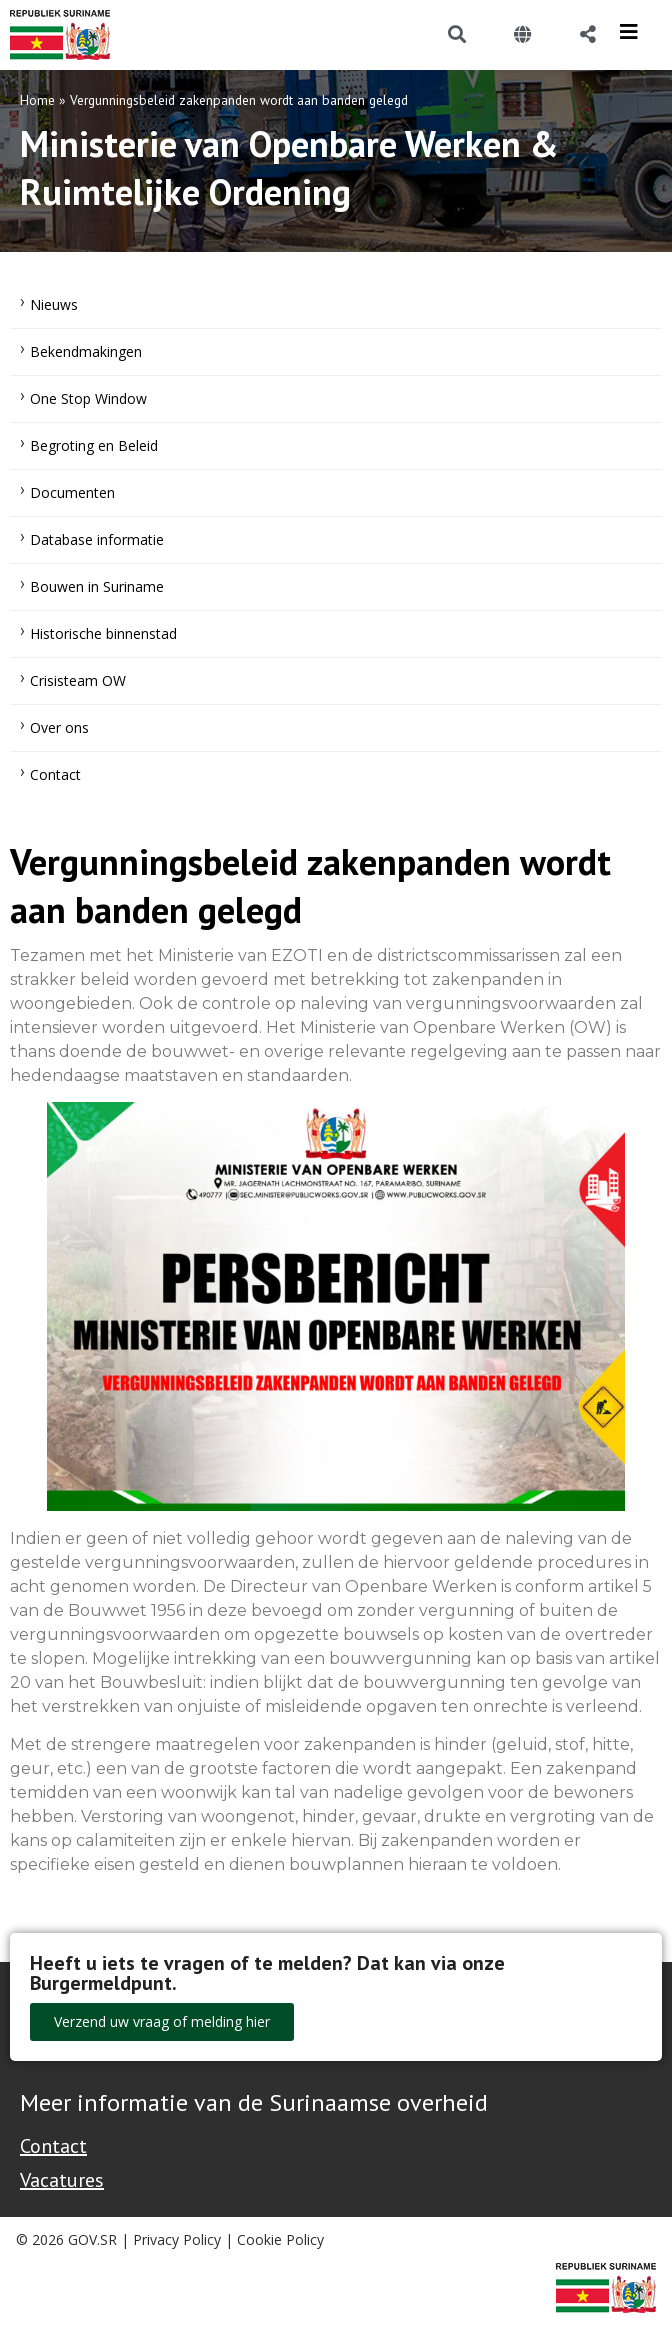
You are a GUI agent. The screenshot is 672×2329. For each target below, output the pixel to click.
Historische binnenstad (103, 633)
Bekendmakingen (86, 351)
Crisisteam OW (78, 680)
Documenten (72, 492)
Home (37, 100)
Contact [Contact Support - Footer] (53, 2146)
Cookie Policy (280, 2239)
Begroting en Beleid (94, 445)
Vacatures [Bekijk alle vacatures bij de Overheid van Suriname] (62, 2180)
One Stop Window (88, 398)
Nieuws (54, 304)
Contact (55, 774)
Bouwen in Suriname (97, 586)
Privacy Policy (177, 2239)
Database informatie (97, 539)
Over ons (59, 727)
